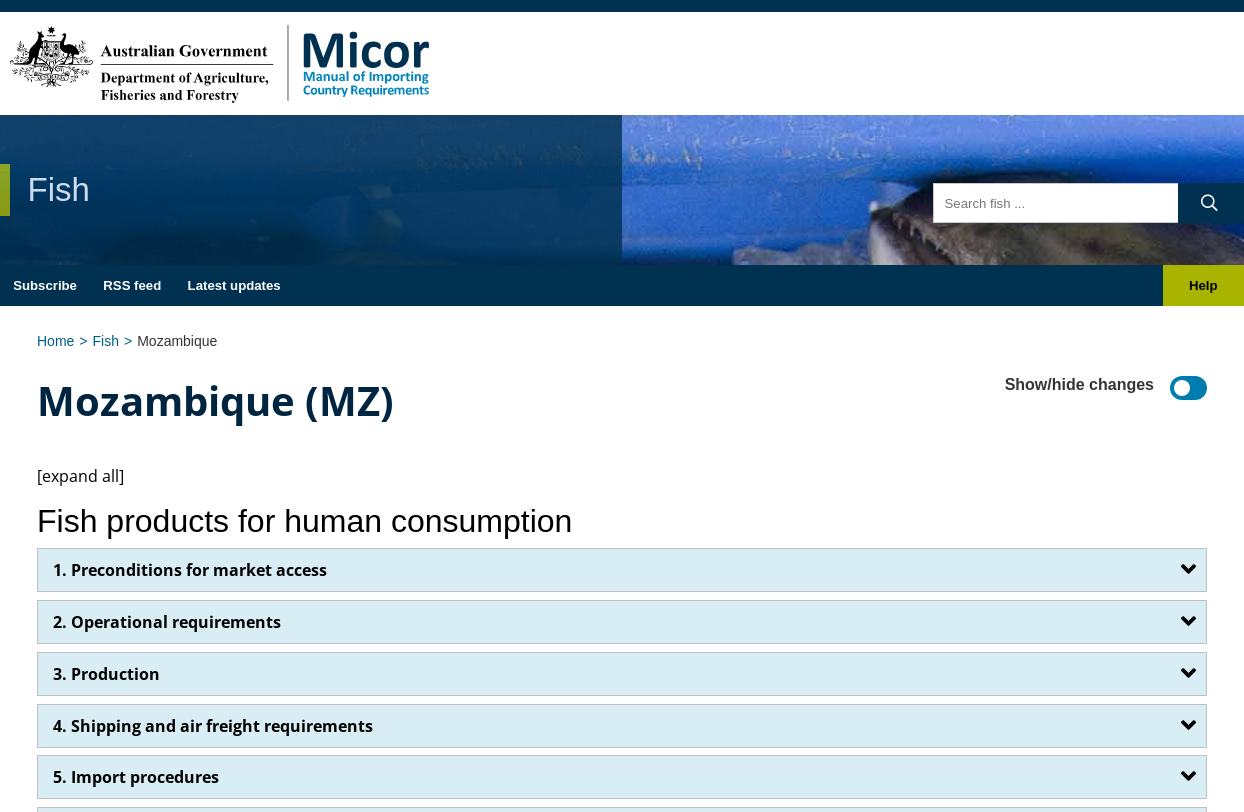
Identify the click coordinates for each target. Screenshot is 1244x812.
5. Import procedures (136, 777)
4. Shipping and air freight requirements (213, 726)
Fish (106, 341)
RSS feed (132, 285)
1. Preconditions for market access (190, 570)
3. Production (106, 674)
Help (1203, 285)
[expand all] (80, 476)
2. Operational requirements (167, 622)
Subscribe (45, 285)
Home (55, 341)
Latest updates (234, 285)
